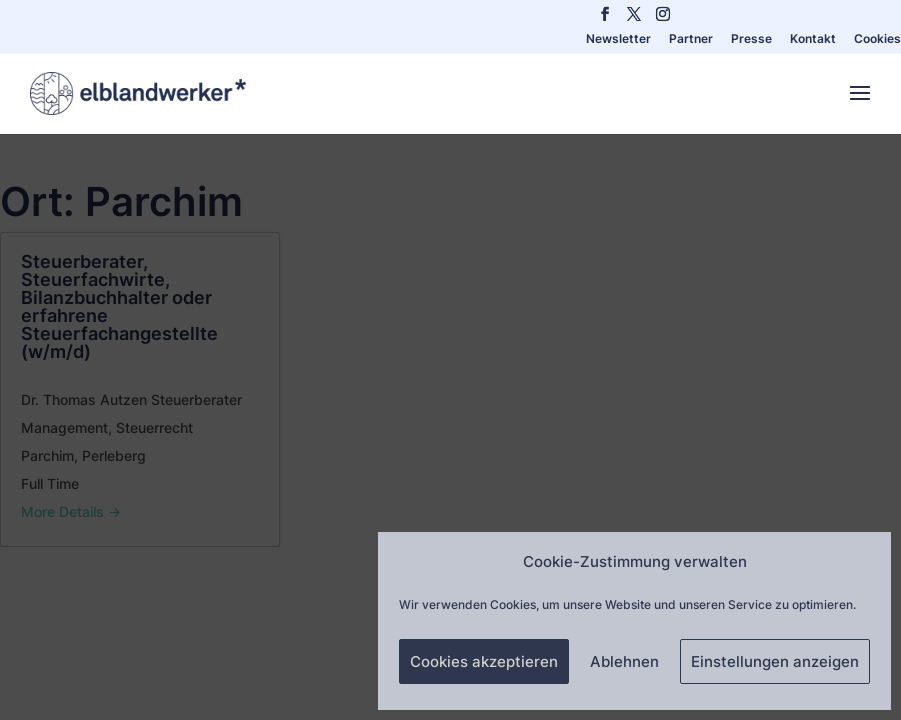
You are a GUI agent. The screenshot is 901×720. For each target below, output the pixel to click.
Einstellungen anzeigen (775, 661)
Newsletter (618, 39)
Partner (691, 39)
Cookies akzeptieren (484, 661)
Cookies (877, 39)
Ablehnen (624, 661)
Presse (751, 39)
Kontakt (813, 39)
